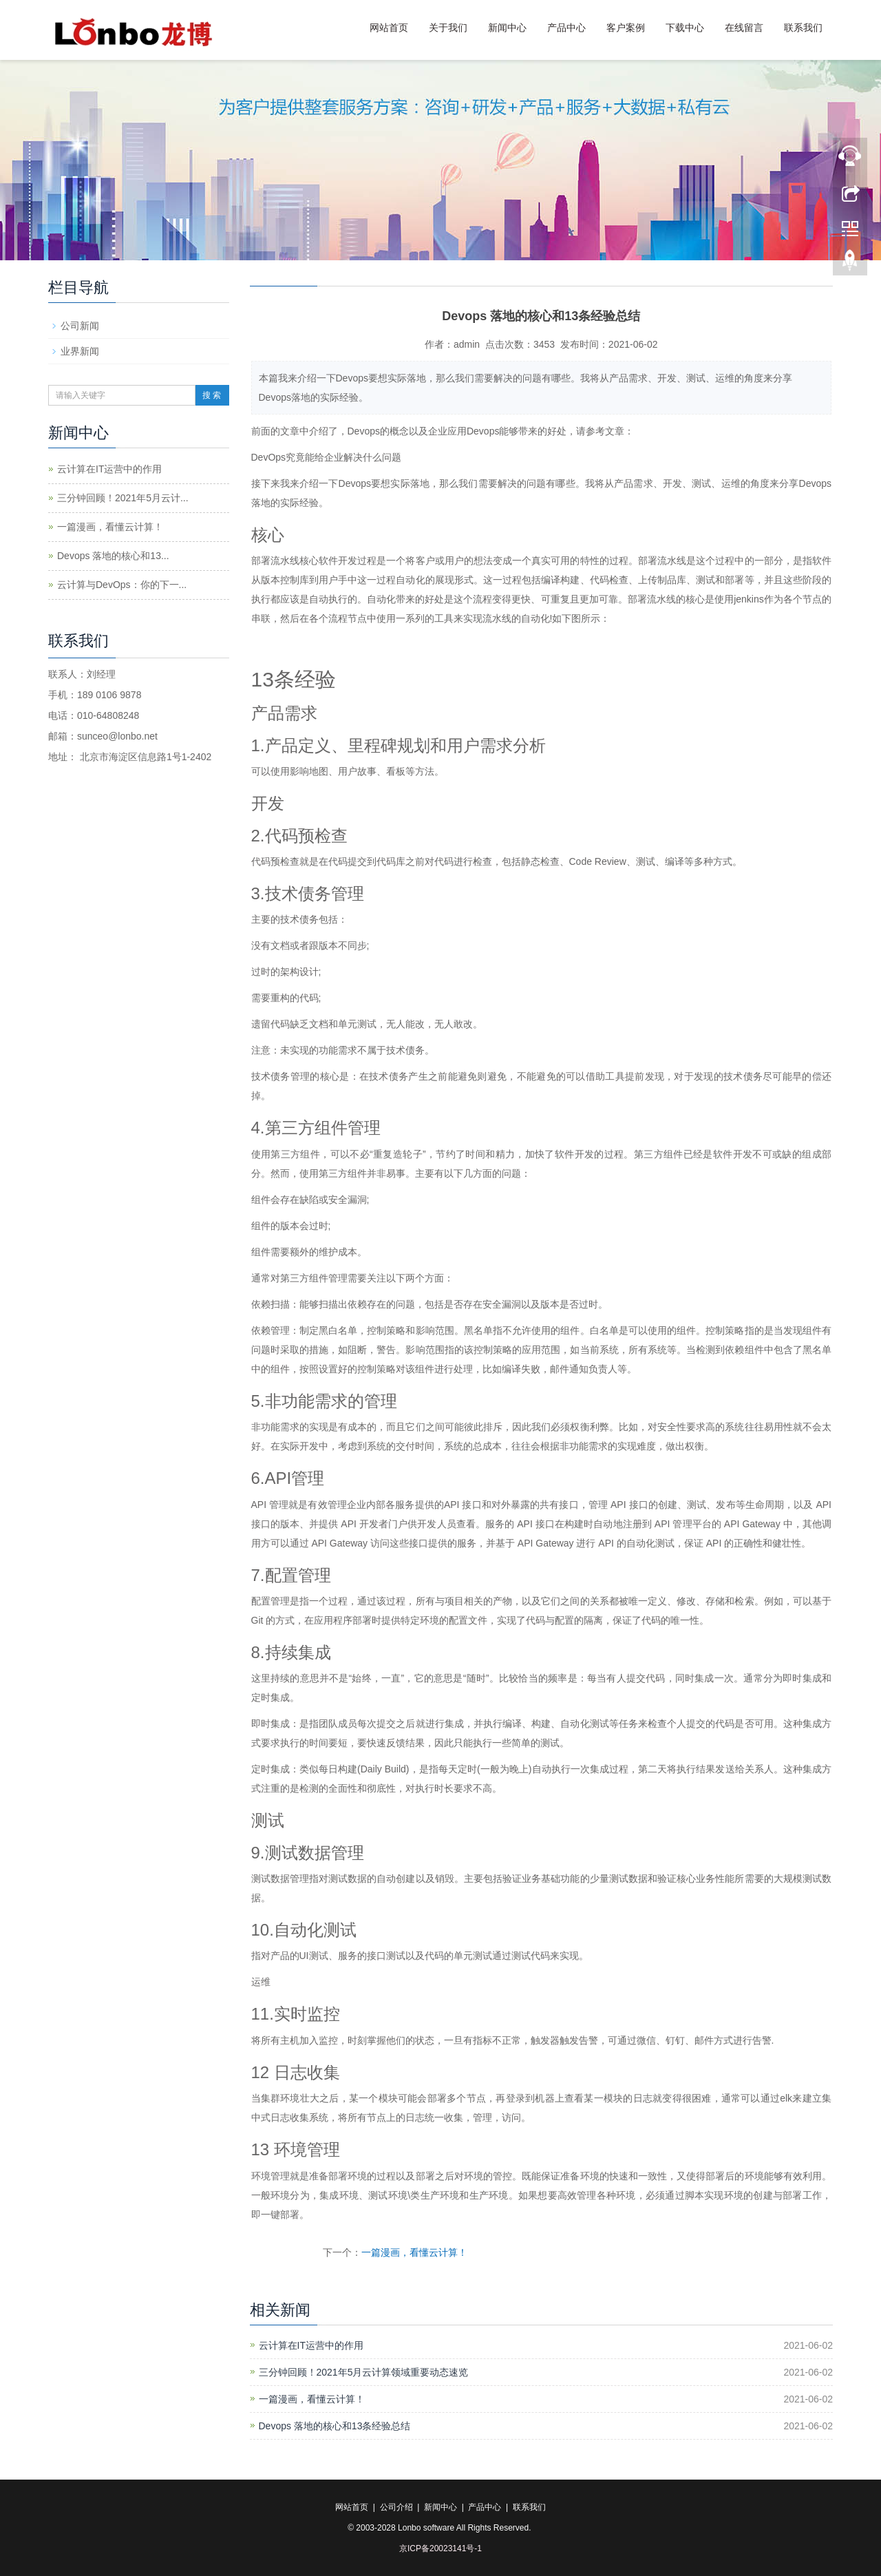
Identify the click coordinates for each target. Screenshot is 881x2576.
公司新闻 (80, 325)
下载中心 (685, 27)
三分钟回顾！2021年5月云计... (123, 497)
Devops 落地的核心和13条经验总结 (335, 2425)
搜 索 (211, 395)
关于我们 (448, 27)
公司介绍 (396, 2507)
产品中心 (566, 27)
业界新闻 (80, 351)
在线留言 (744, 27)
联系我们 (803, 27)
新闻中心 (507, 27)
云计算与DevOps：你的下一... (122, 584)
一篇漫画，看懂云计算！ (414, 2252)
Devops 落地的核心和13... (113, 555)
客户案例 (625, 27)
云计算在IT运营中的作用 (311, 2345)
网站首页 (389, 27)
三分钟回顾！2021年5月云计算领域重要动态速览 (364, 2372)
